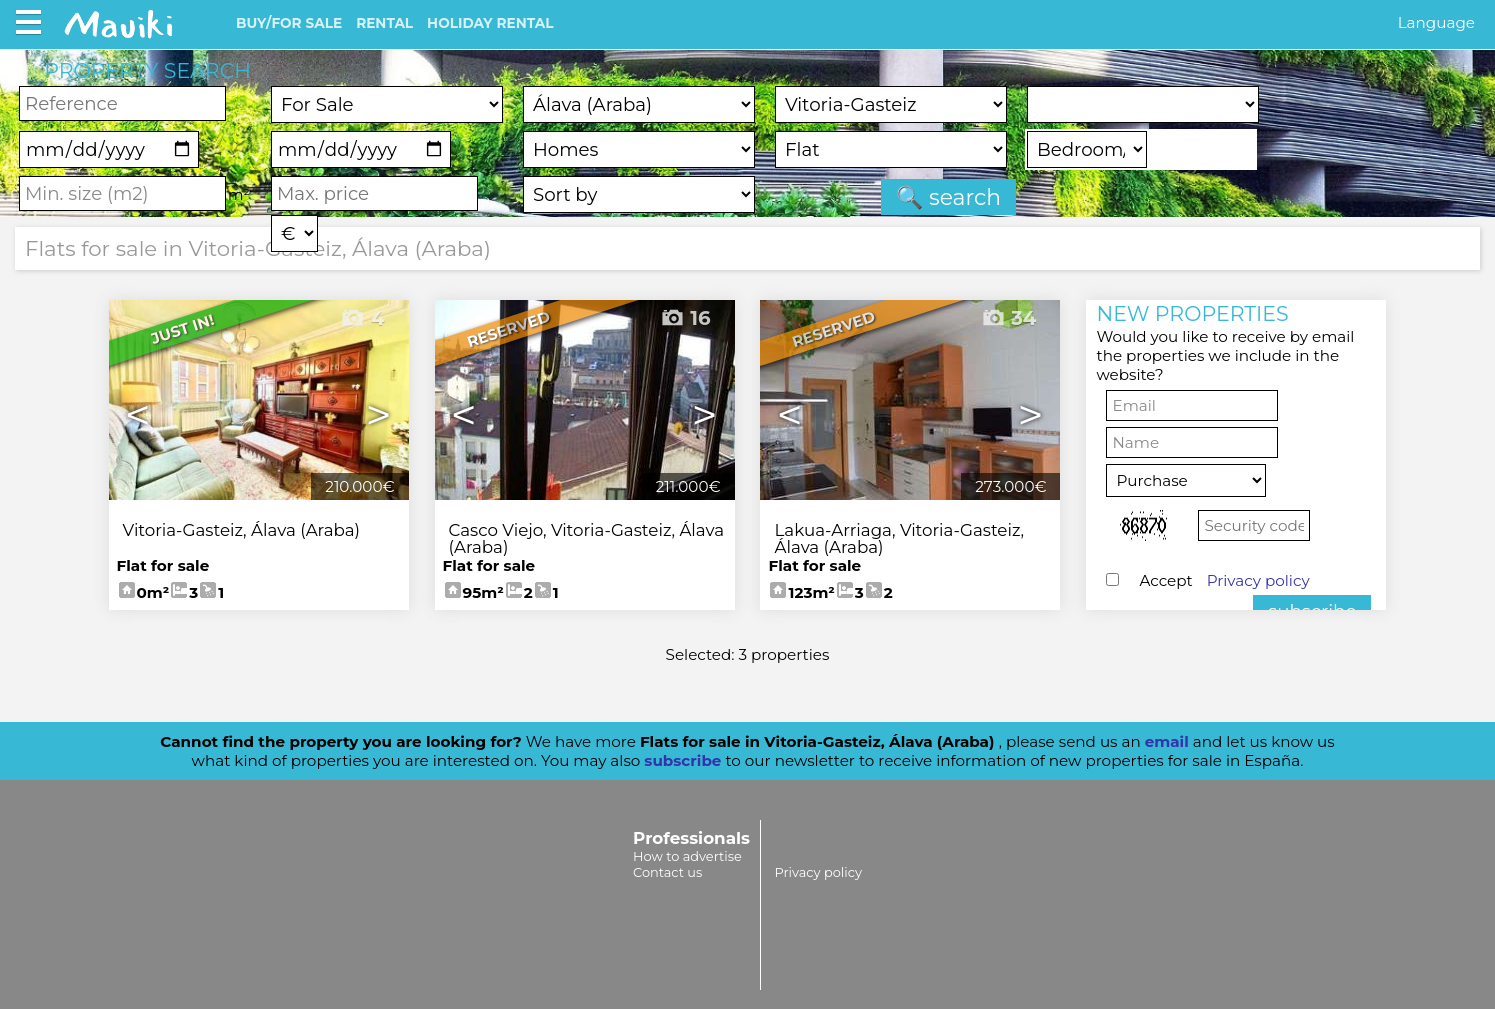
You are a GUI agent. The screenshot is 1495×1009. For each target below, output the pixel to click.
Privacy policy (1258, 580)
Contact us (667, 872)
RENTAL (384, 23)
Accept (1224, 580)
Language (1436, 22)
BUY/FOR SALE (289, 23)
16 (685, 318)
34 (1009, 318)
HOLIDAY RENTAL (490, 23)
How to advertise (687, 856)
